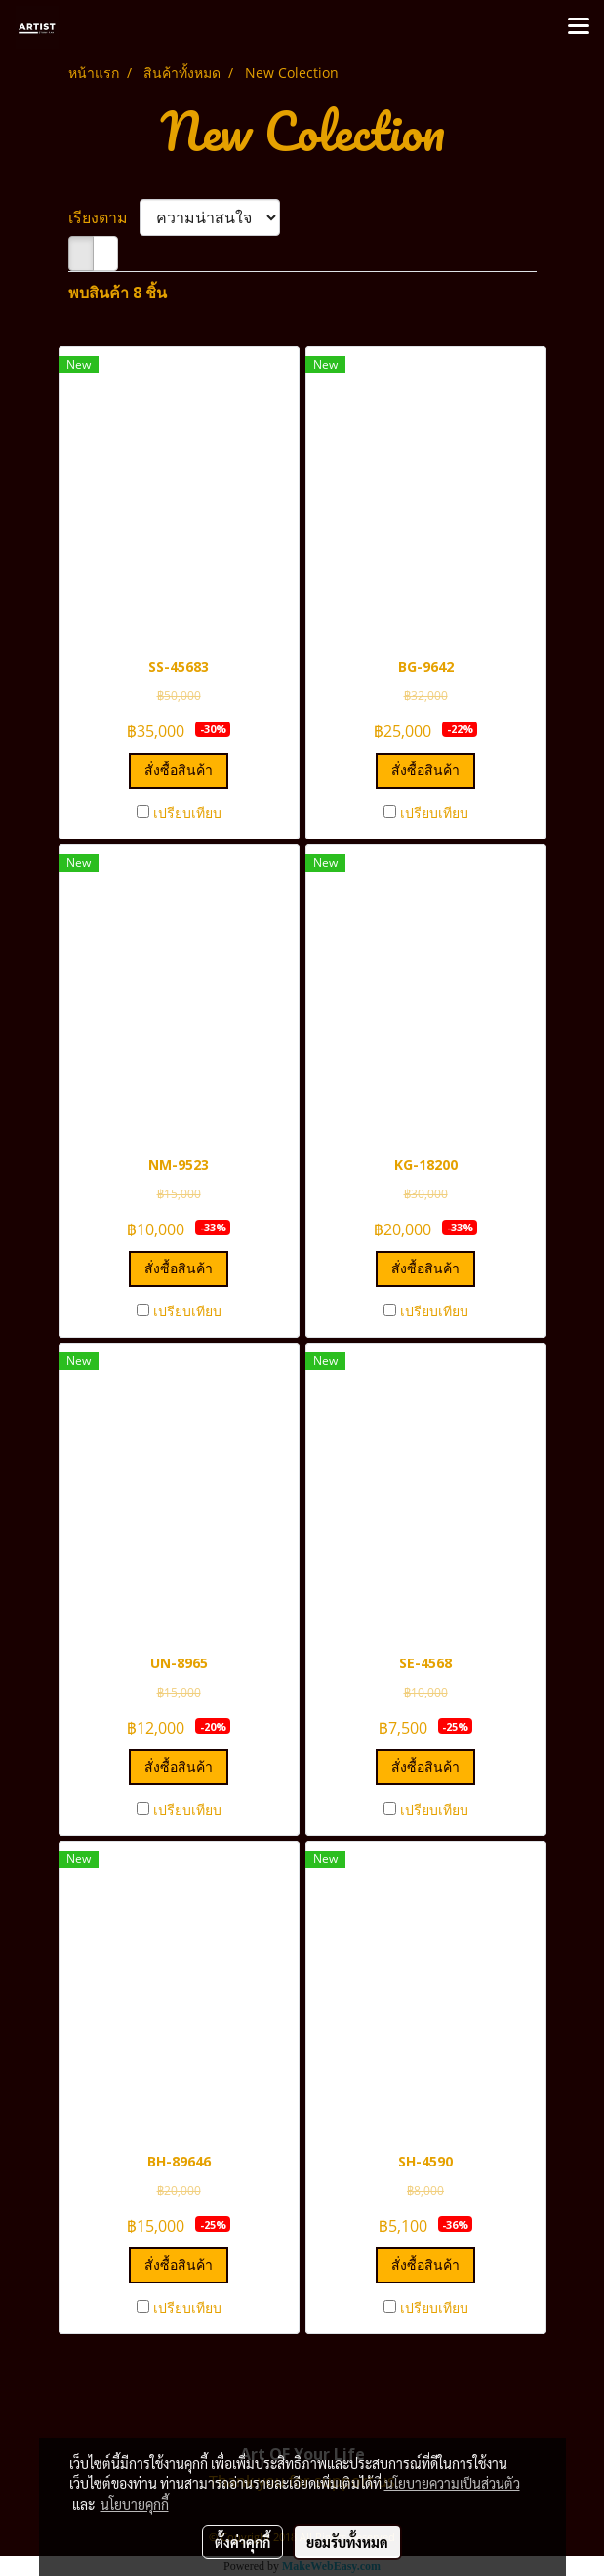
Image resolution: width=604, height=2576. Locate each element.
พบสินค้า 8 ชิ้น (117, 292)
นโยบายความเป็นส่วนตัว (452, 2483)
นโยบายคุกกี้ (135, 2504)
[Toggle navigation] (578, 27)
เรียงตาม (104, 217)
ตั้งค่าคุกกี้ (242, 2542)
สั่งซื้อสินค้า (178, 770)
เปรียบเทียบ (187, 812)
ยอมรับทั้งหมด (347, 2542)
